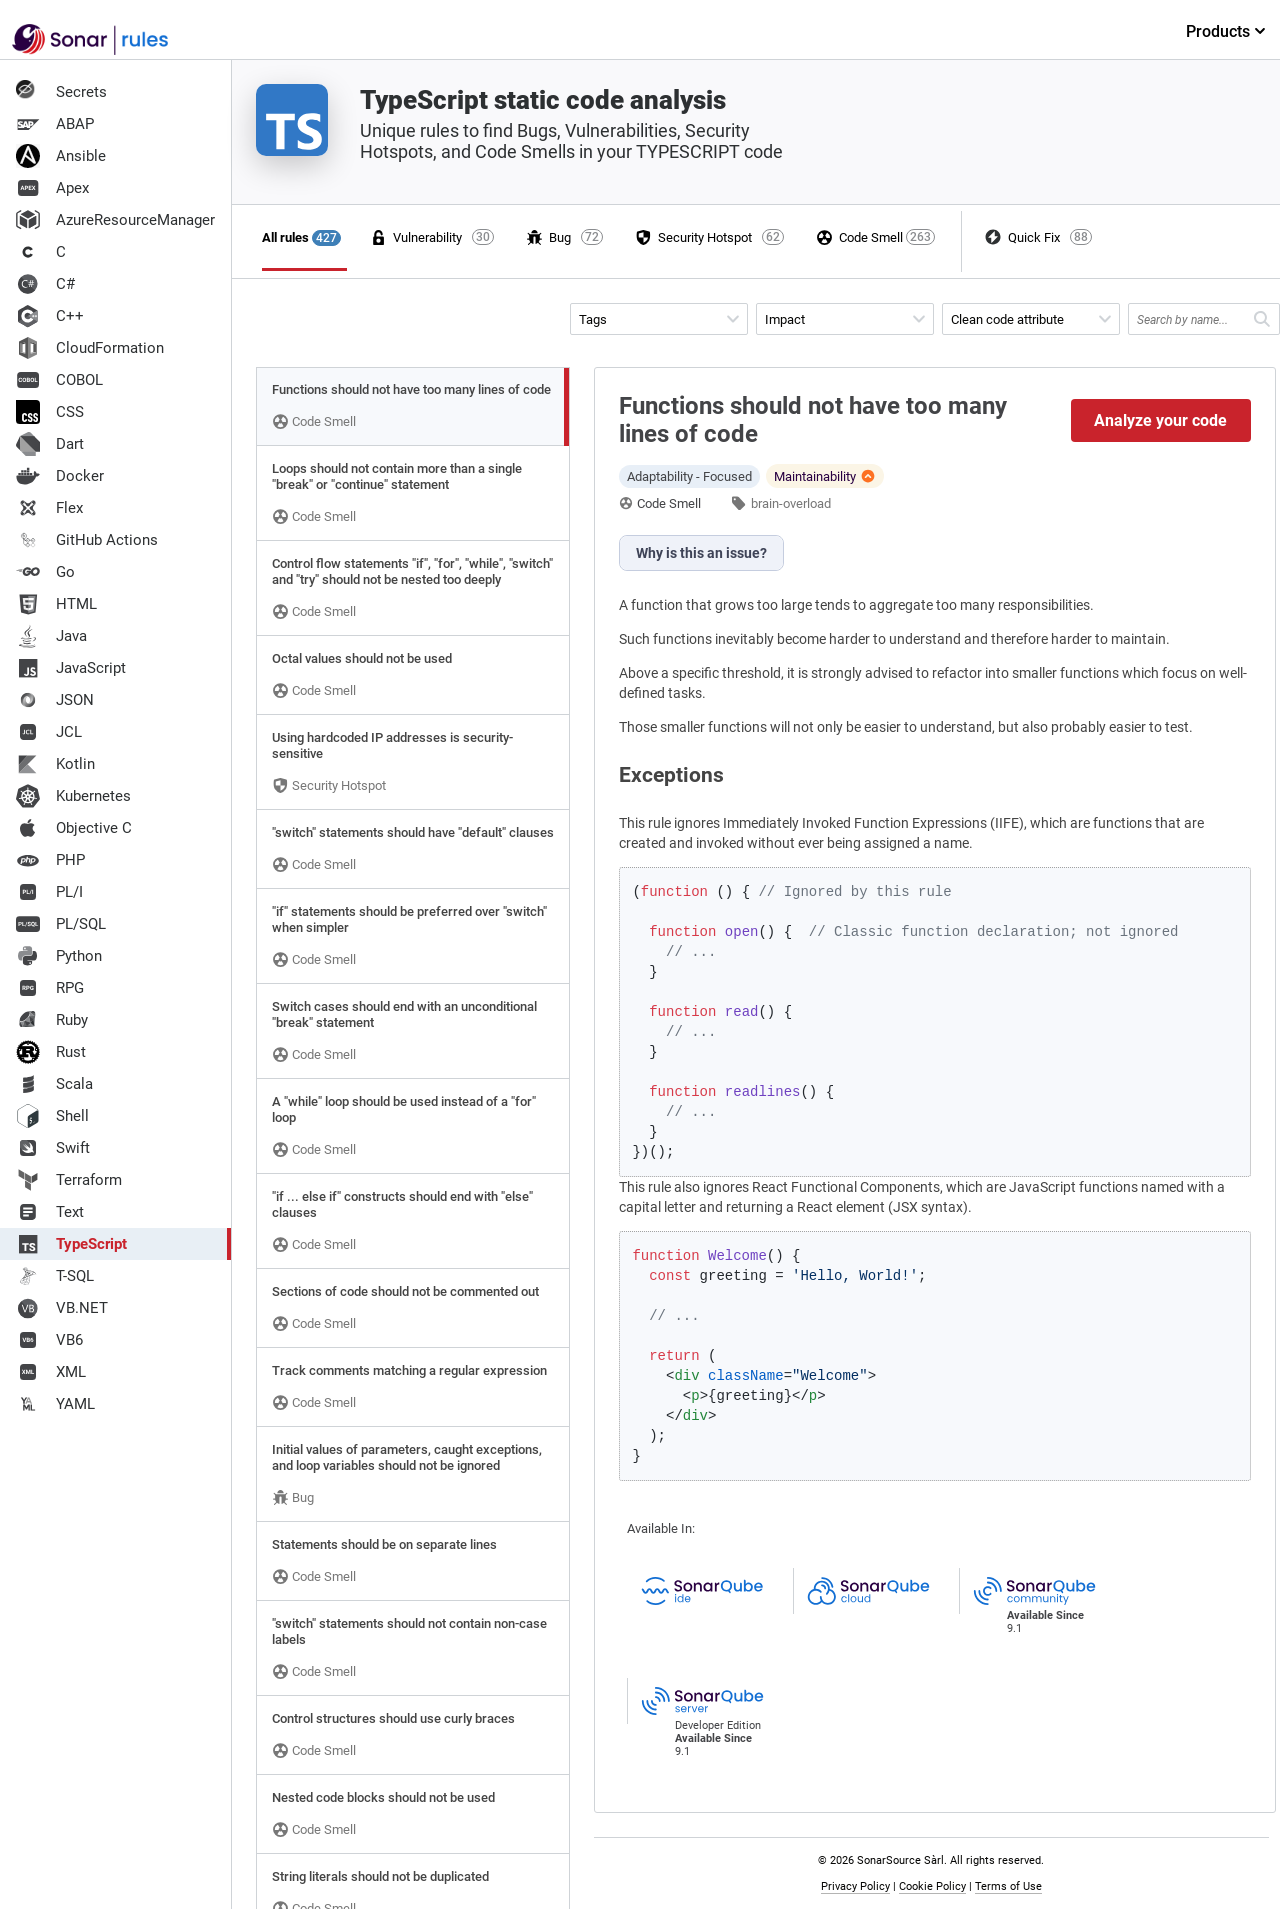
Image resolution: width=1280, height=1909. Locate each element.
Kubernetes (73, 796)
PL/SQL (61, 924)
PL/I (49, 892)
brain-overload (791, 503)
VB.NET (62, 1308)
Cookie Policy (932, 1886)
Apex (52, 188)
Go (45, 572)
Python (59, 956)
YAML (55, 1404)
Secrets (61, 92)
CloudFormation (90, 348)
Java (51, 636)
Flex (49, 508)
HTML (56, 604)
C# (45, 284)
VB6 (49, 1340)
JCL (49, 732)
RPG (50, 988)
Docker (60, 476)
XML (51, 1372)
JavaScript (71, 668)
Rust (51, 1052)
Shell (52, 1116)
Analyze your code (1160, 420)
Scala (54, 1084)
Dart (50, 444)
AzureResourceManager (115, 220)
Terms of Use (1008, 1886)
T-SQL (55, 1276)
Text (50, 1212)
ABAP (55, 124)
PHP (50, 860)
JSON (55, 700)
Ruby (52, 1020)
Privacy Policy (855, 1886)
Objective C (74, 828)
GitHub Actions (87, 540)
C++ (50, 316)
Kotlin (55, 764)
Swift (53, 1148)
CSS (50, 412)
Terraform (69, 1180)
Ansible (61, 156)
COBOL (59, 380)
